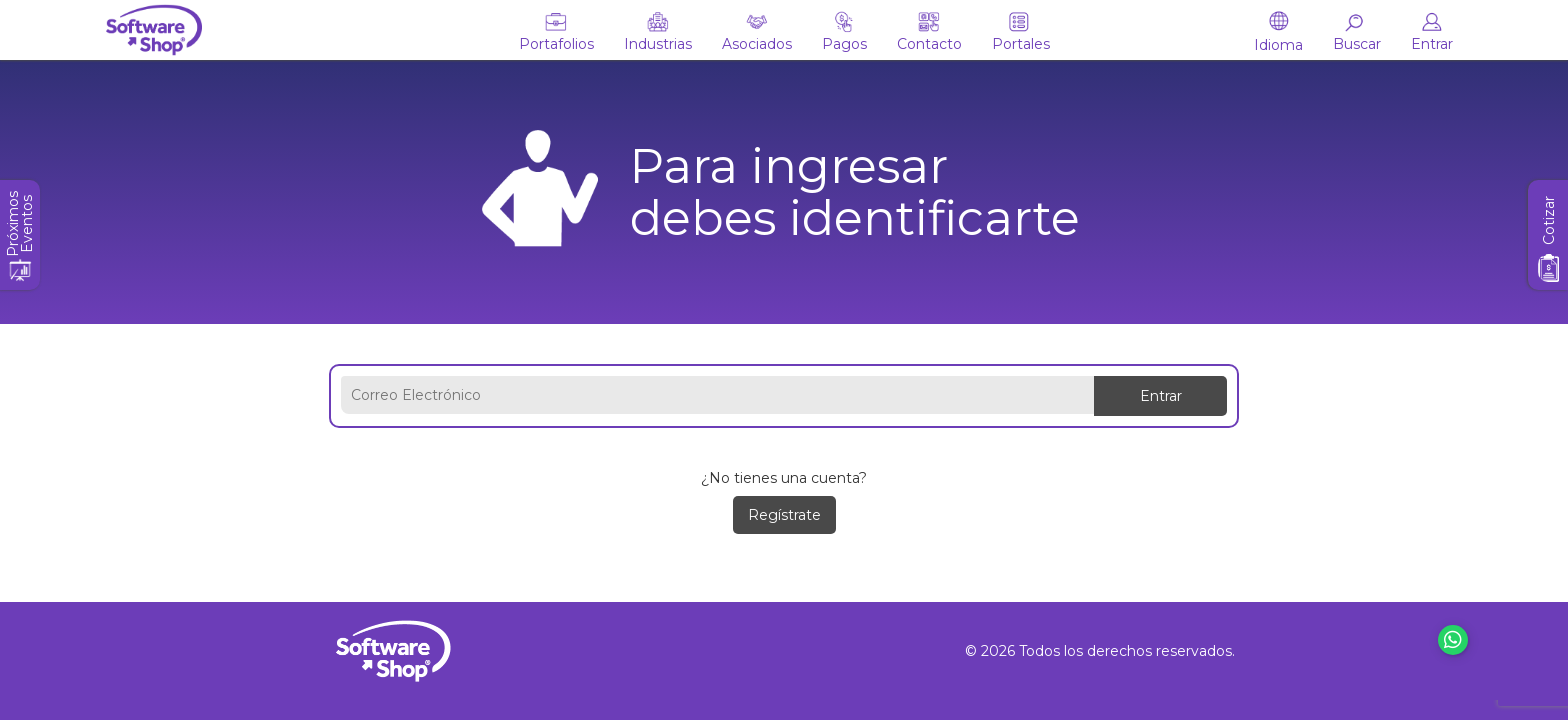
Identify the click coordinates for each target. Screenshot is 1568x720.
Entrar (1161, 396)
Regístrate (784, 515)
